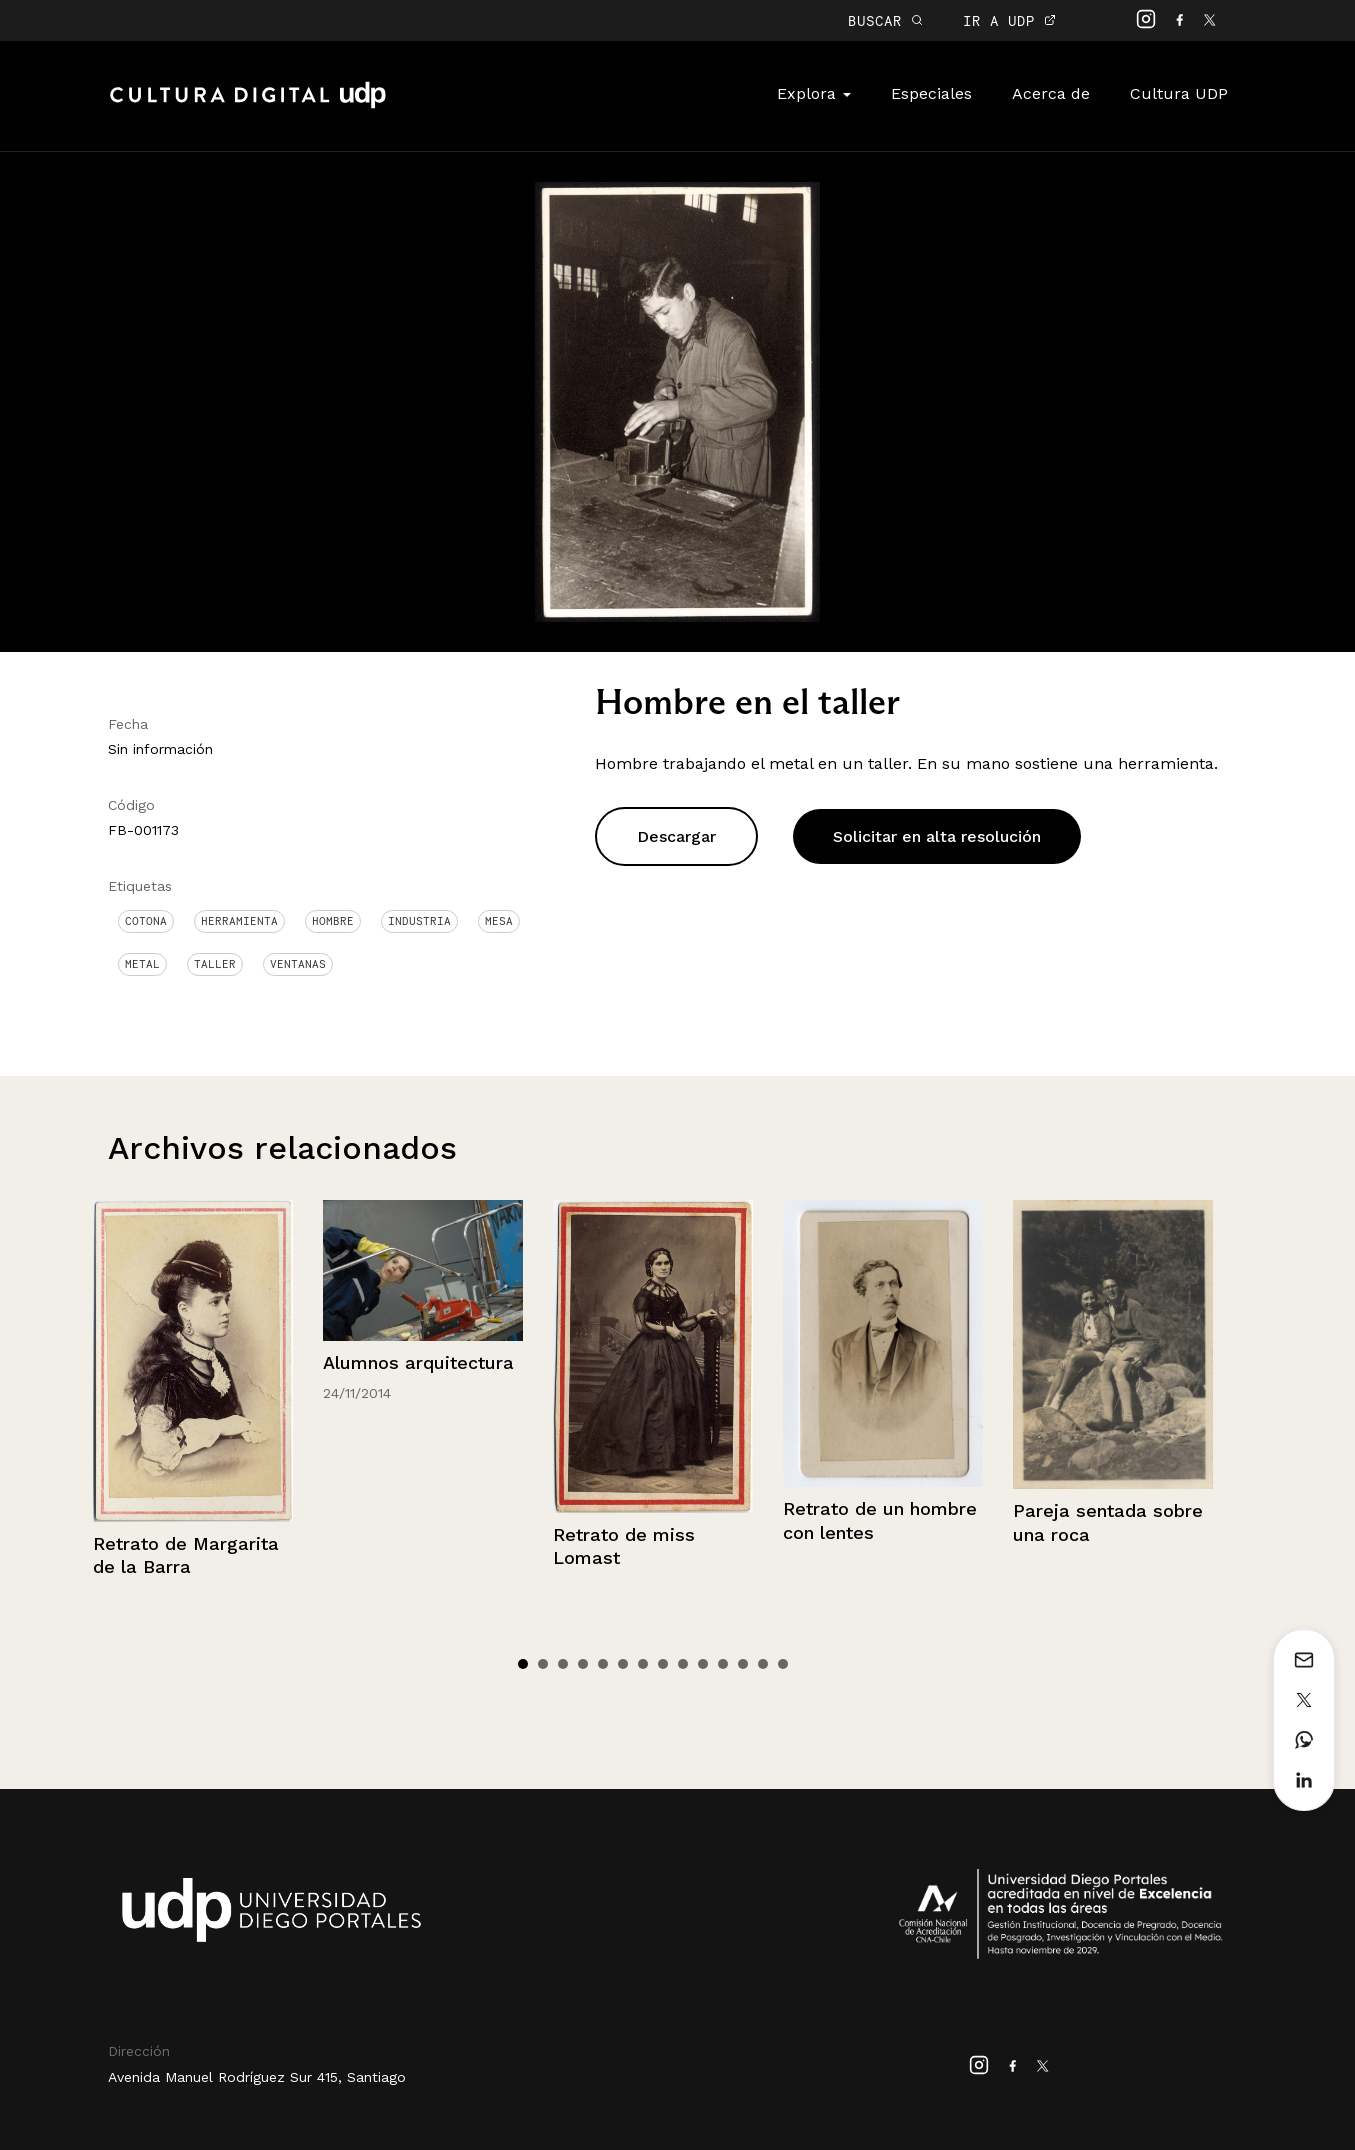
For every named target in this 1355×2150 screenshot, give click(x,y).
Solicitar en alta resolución (937, 836)
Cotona (146, 921)
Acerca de (1051, 93)
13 (763, 1664)
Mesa (499, 921)
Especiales (931, 93)
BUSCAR (885, 20)
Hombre (333, 921)
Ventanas (298, 964)
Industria (419, 921)
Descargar (676, 836)
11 (723, 1664)
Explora (814, 93)
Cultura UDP (1179, 93)
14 (783, 1664)
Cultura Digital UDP (248, 106)
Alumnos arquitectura (418, 1362)
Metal (142, 964)
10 (703, 1664)
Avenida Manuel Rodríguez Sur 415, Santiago (257, 2077)
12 (743, 1664)
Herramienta (239, 921)
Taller (215, 964)
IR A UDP (1009, 20)
